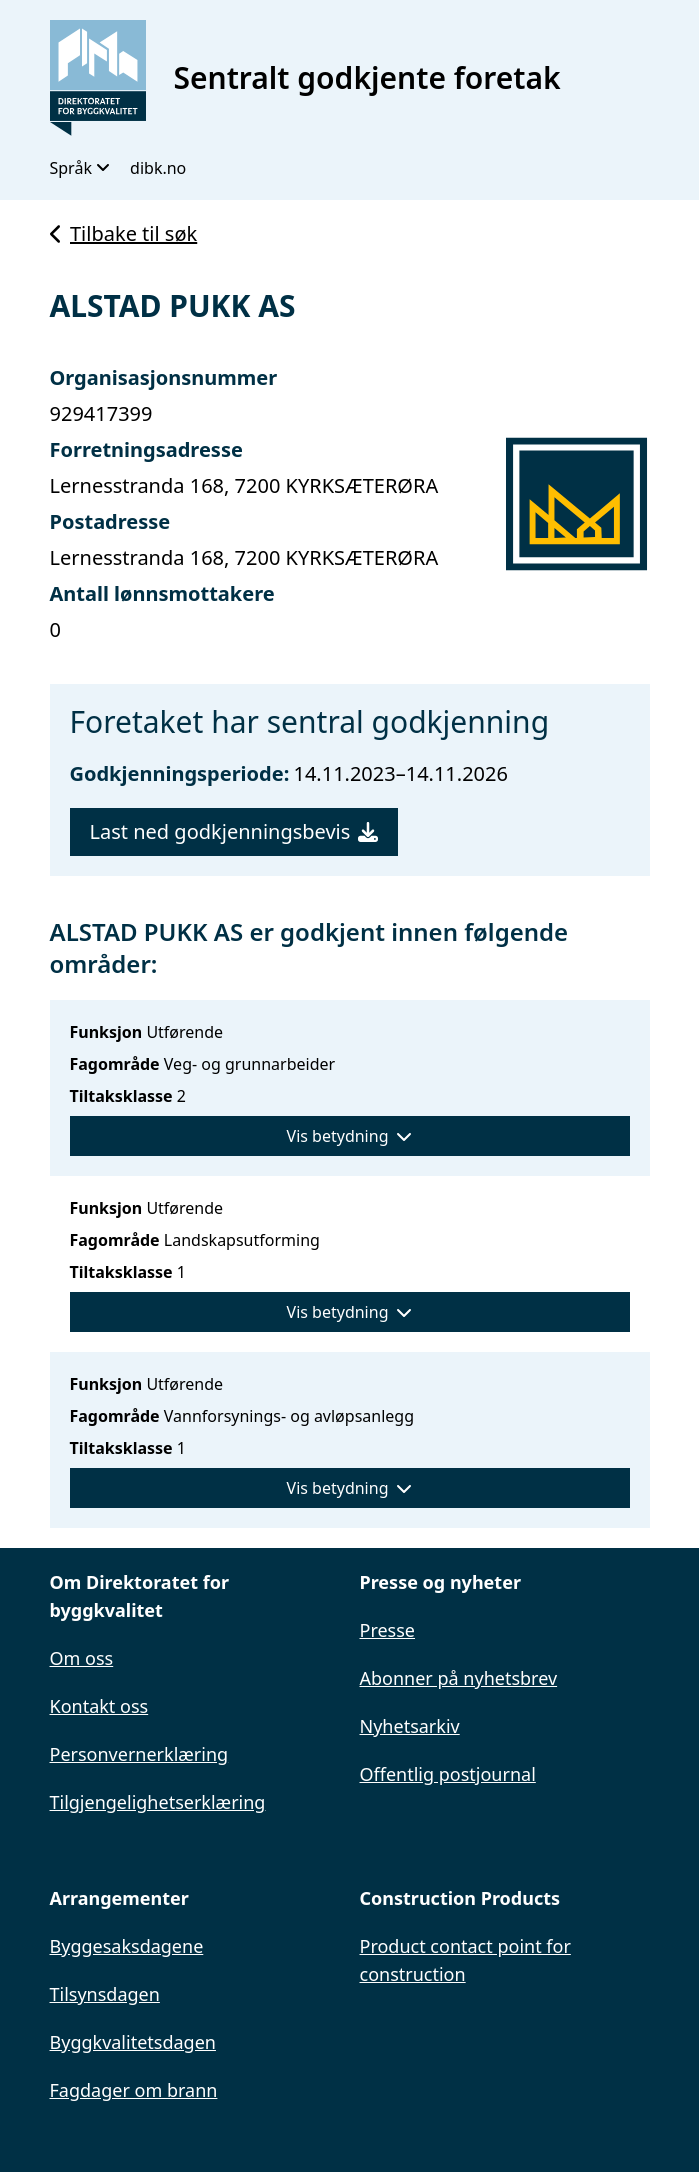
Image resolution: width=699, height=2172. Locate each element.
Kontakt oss (99, 1706)
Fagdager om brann (134, 2090)
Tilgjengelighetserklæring (158, 1802)
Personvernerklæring (139, 1754)
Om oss (82, 1658)
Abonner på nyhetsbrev (459, 1678)
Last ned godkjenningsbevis (234, 831)
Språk (80, 168)
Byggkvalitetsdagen (133, 2042)
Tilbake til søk (124, 233)
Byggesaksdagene (127, 1946)
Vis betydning (350, 1136)
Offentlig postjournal (448, 1774)
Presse (388, 1630)
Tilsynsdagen (105, 1994)
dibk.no (158, 168)
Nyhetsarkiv (410, 1726)
